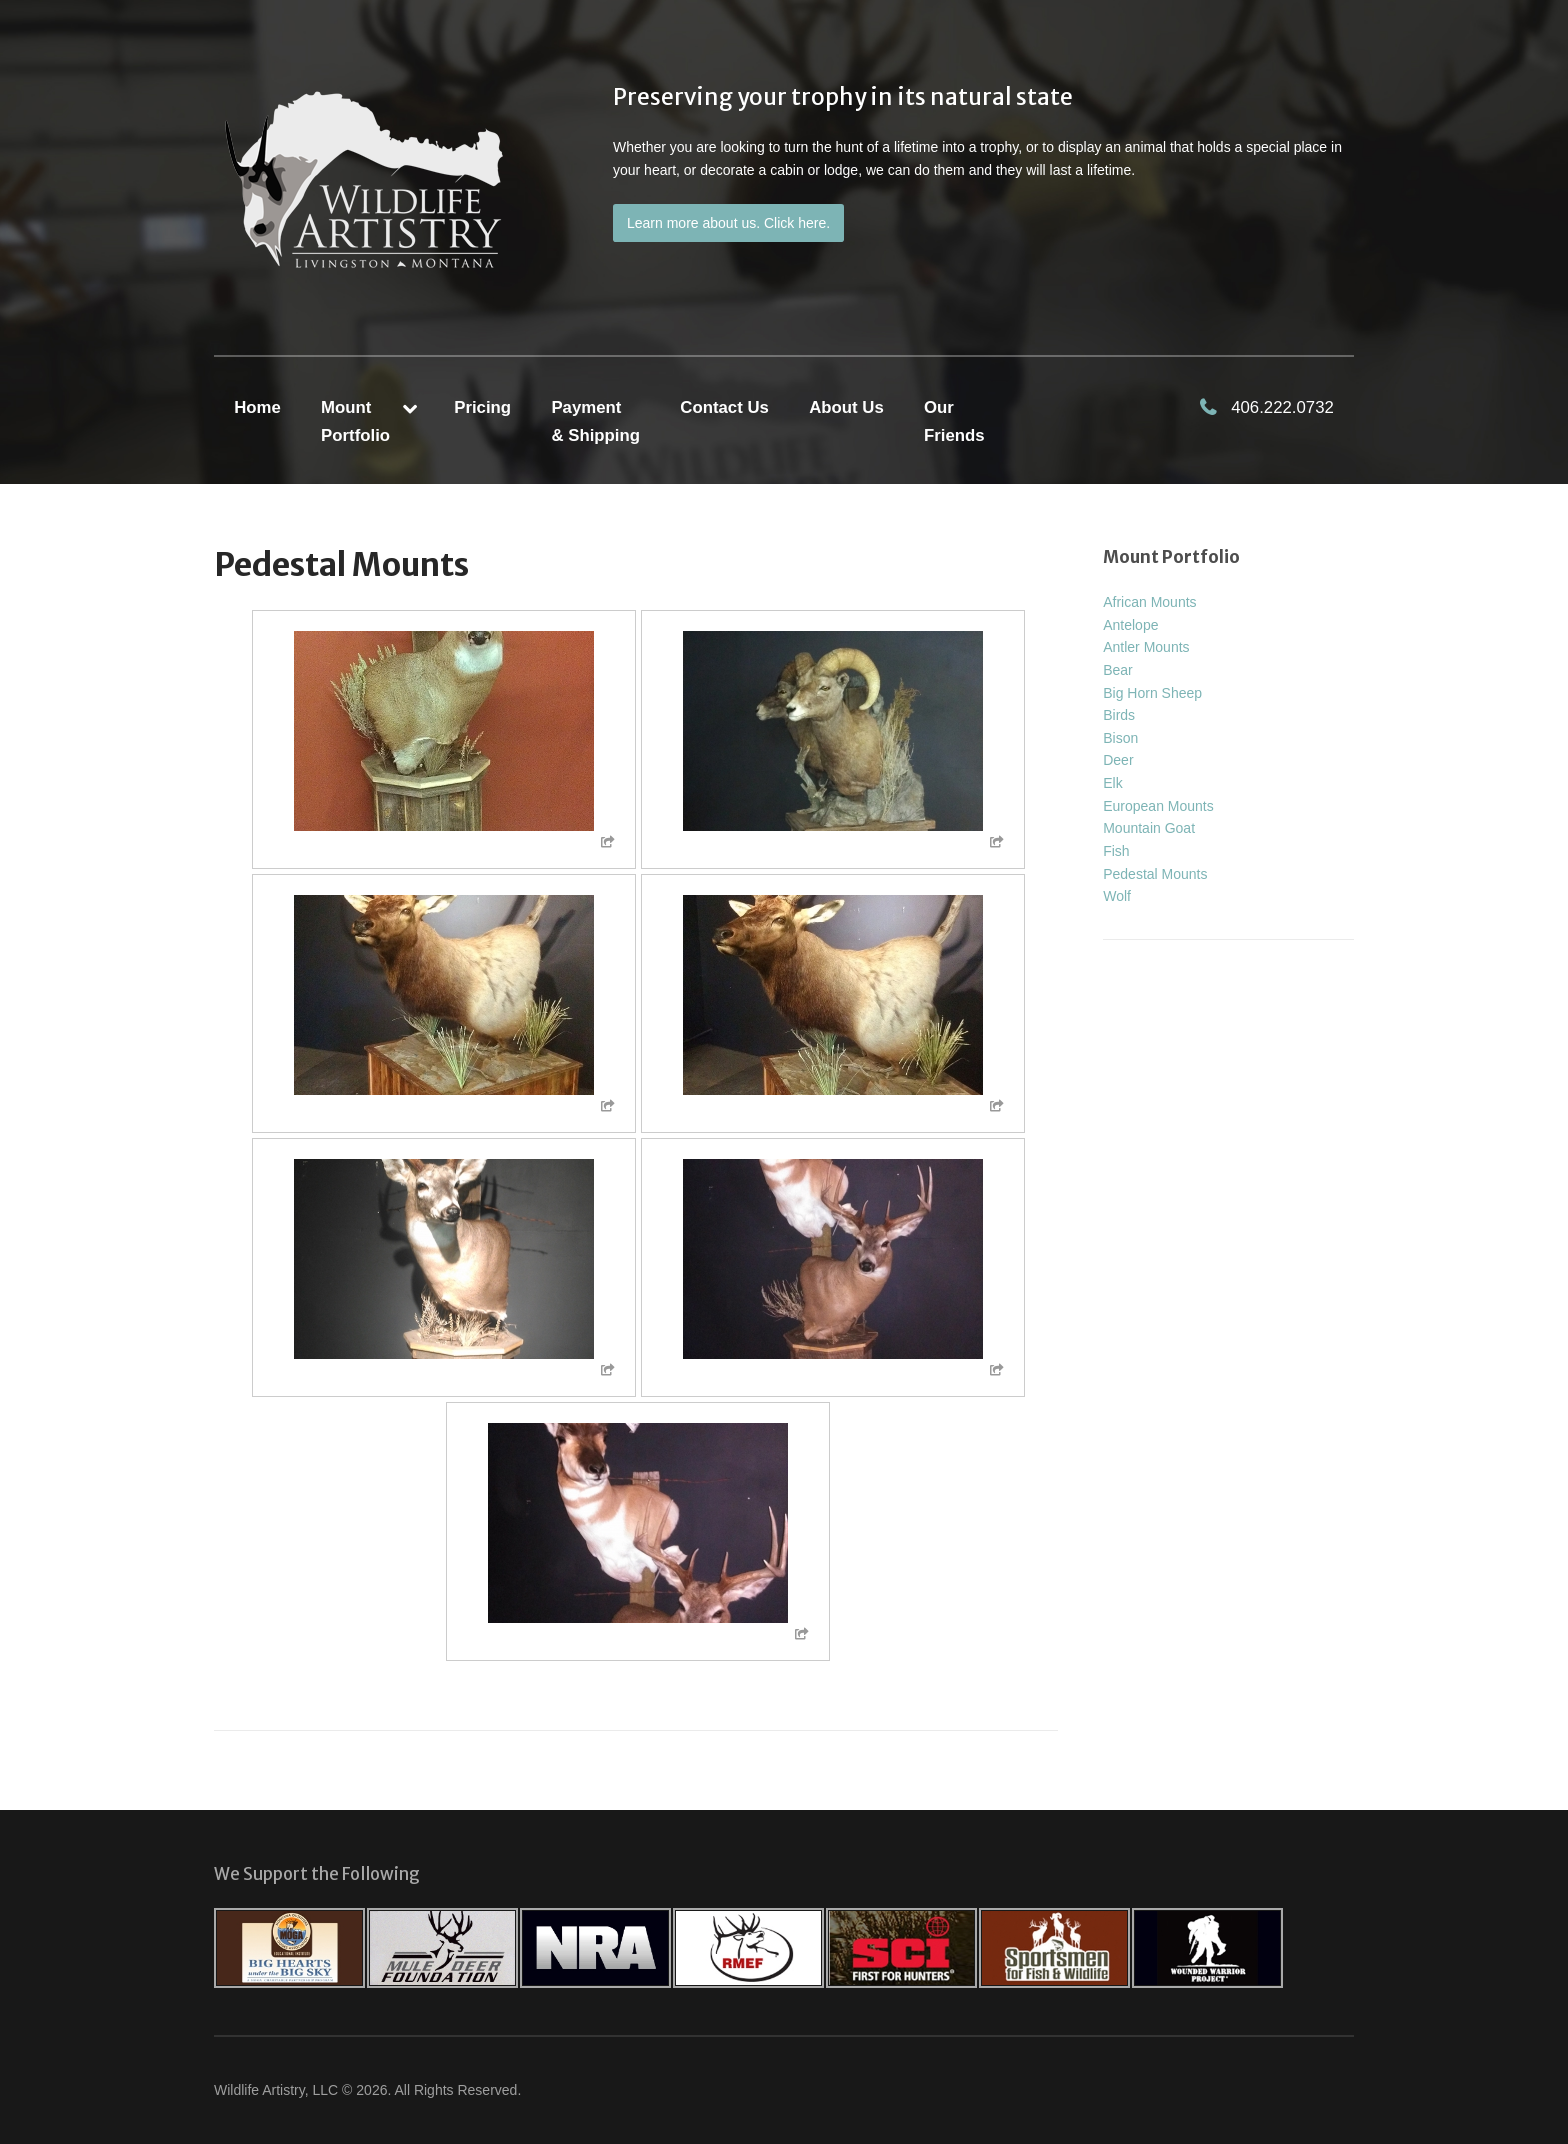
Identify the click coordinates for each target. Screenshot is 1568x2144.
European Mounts (1158, 806)
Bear (1118, 670)
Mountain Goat (1149, 828)
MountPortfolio (355, 421)
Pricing (482, 407)
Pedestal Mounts (1155, 874)
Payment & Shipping (595, 421)
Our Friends (954, 421)
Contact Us (724, 407)
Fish (1116, 851)
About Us (846, 407)
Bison (1120, 738)
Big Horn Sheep (1152, 693)
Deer (1118, 760)
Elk (1112, 783)
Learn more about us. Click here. (728, 223)
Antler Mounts (1146, 647)
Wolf (1117, 896)
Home (257, 407)
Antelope (1130, 625)
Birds (1119, 715)
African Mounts (1149, 602)
